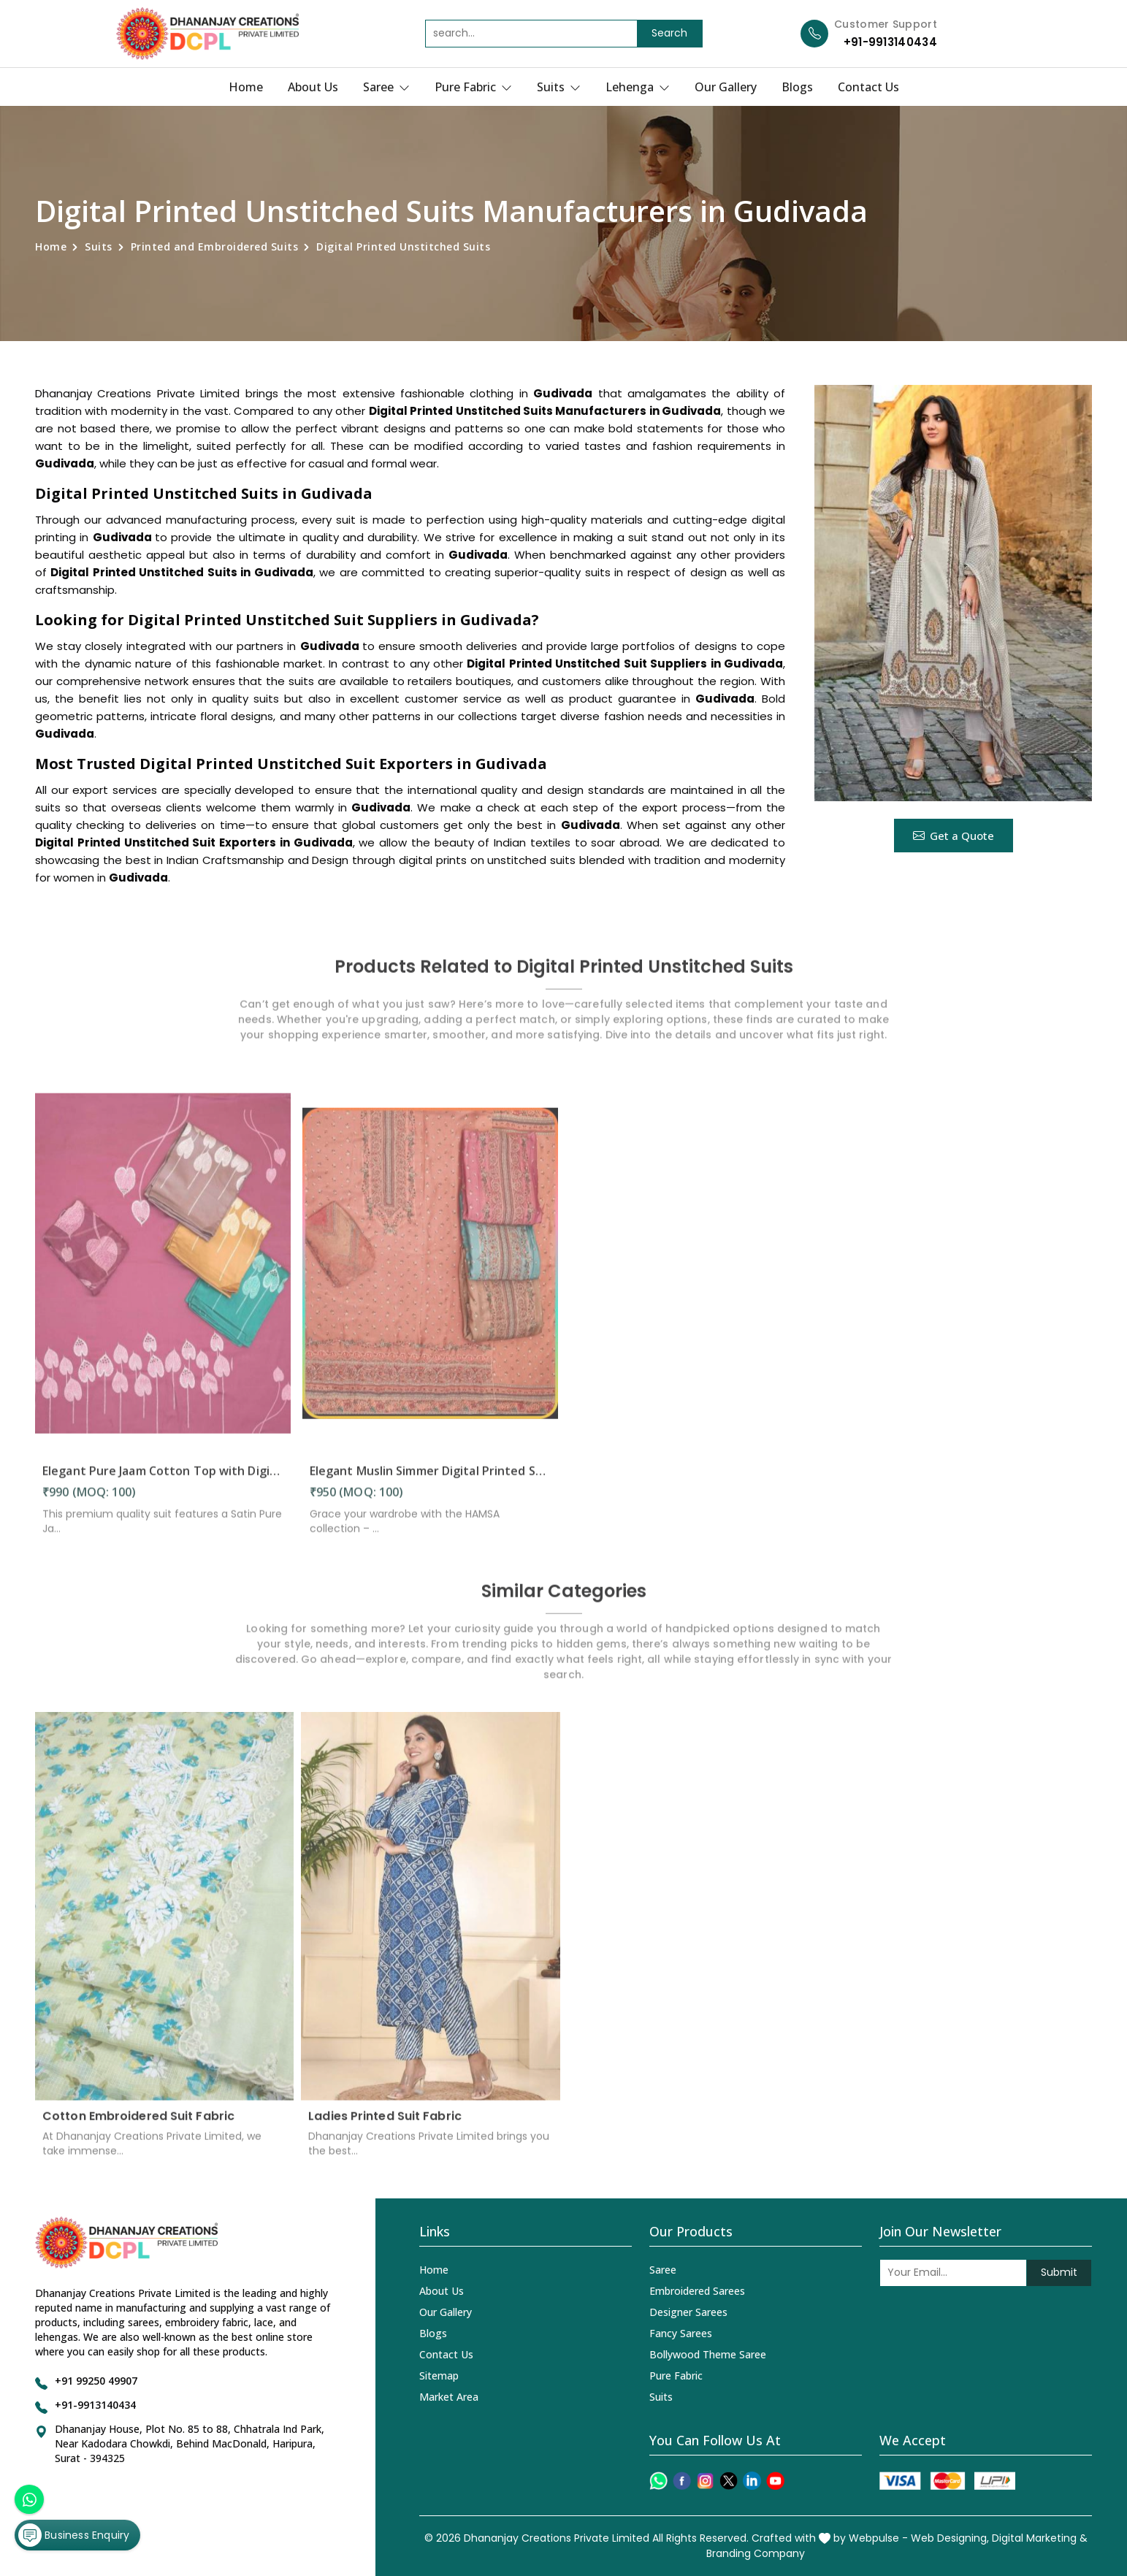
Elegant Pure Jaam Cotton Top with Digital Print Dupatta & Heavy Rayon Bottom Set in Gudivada (162, 1481)
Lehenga (637, 87)
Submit (1059, 2272)
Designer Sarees (688, 2312)
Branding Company (755, 2553)
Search (669, 33)
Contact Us (868, 87)
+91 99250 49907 (96, 2381)
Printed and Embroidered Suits (215, 246)
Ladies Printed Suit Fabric (385, 2126)
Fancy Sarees (680, 2333)
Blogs (797, 87)
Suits (559, 87)
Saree (386, 87)
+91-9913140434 (890, 42)
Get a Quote (953, 835)
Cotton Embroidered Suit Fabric (138, 2126)
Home (246, 87)
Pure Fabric (473, 87)
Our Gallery (726, 87)
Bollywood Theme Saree (707, 2354)
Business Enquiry (73, 2535)
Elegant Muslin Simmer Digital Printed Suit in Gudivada (430, 1481)
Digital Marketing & (1040, 2538)
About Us (313, 87)
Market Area (448, 2397)
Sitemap (439, 2375)
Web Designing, (950, 2538)
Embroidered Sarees (697, 2291)
